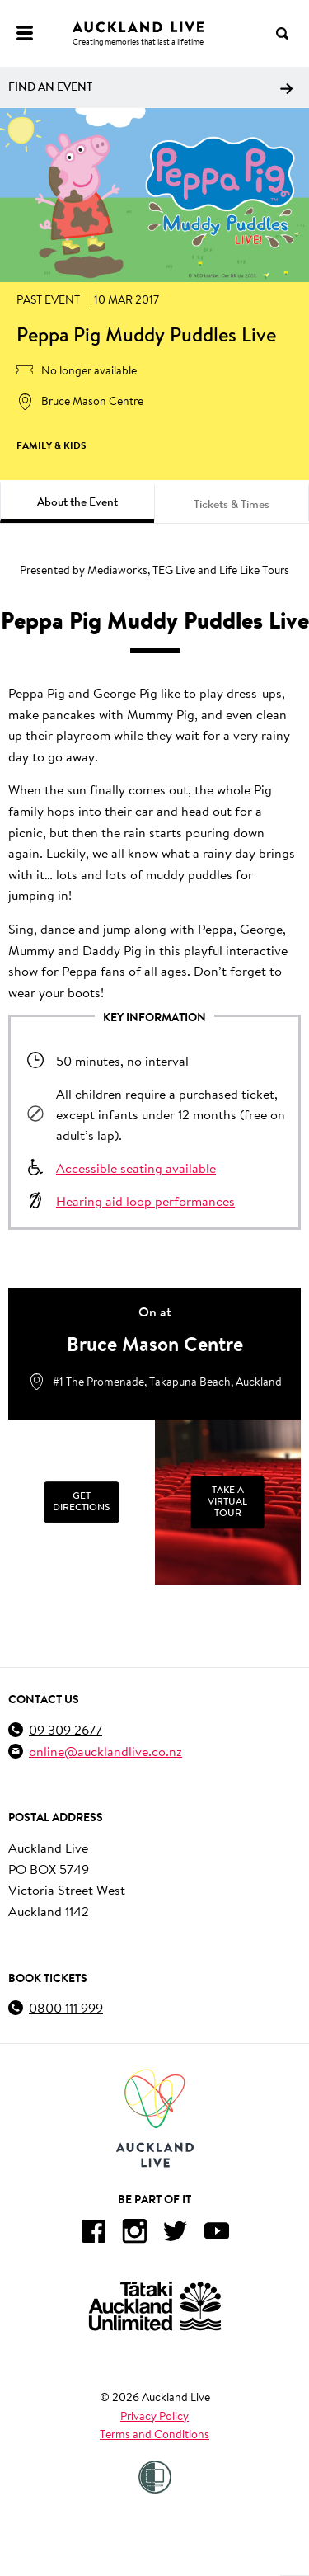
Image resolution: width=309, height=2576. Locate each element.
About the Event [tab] (77, 501)
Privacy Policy (154, 2416)
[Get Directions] (81, 1502)
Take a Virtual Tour (227, 1502)
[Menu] (24, 32)
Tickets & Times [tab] (231, 504)
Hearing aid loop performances (145, 1200)
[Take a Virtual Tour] (228, 1502)
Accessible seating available (136, 1167)
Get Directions (81, 1502)
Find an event (150, 86)
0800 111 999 (66, 2007)
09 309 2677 (65, 1729)
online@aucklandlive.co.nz (105, 1750)
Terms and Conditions (154, 2434)
